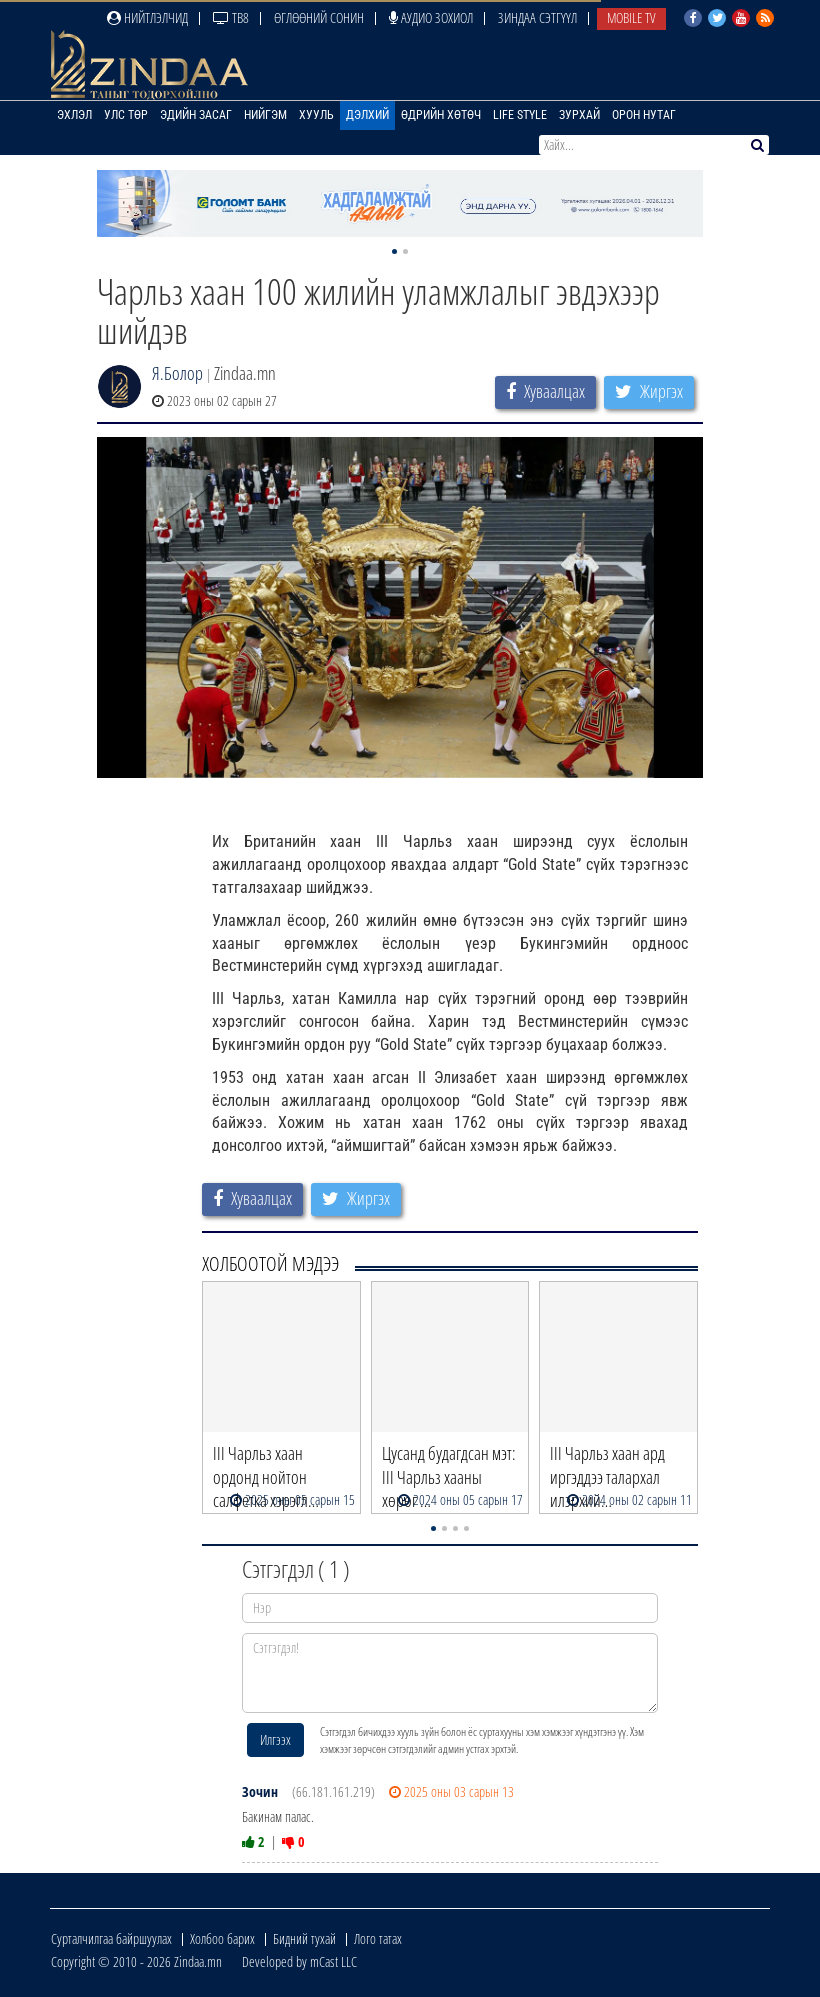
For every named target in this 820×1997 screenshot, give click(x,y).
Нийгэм (265, 115)
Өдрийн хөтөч (441, 115)
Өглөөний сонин (319, 17)
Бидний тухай (304, 1938)
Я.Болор (177, 373)
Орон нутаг (644, 115)
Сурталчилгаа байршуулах (111, 1938)
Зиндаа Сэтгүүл (537, 17)
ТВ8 (231, 17)
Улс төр (126, 115)
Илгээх (275, 1739)
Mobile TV (631, 17)
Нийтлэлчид (147, 17)
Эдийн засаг (196, 115)
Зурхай (579, 115)
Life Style (520, 115)
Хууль (316, 115)
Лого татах (378, 1938)
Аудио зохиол (431, 17)
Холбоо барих (222, 1938)
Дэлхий (367, 115)
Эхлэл (74, 115)
